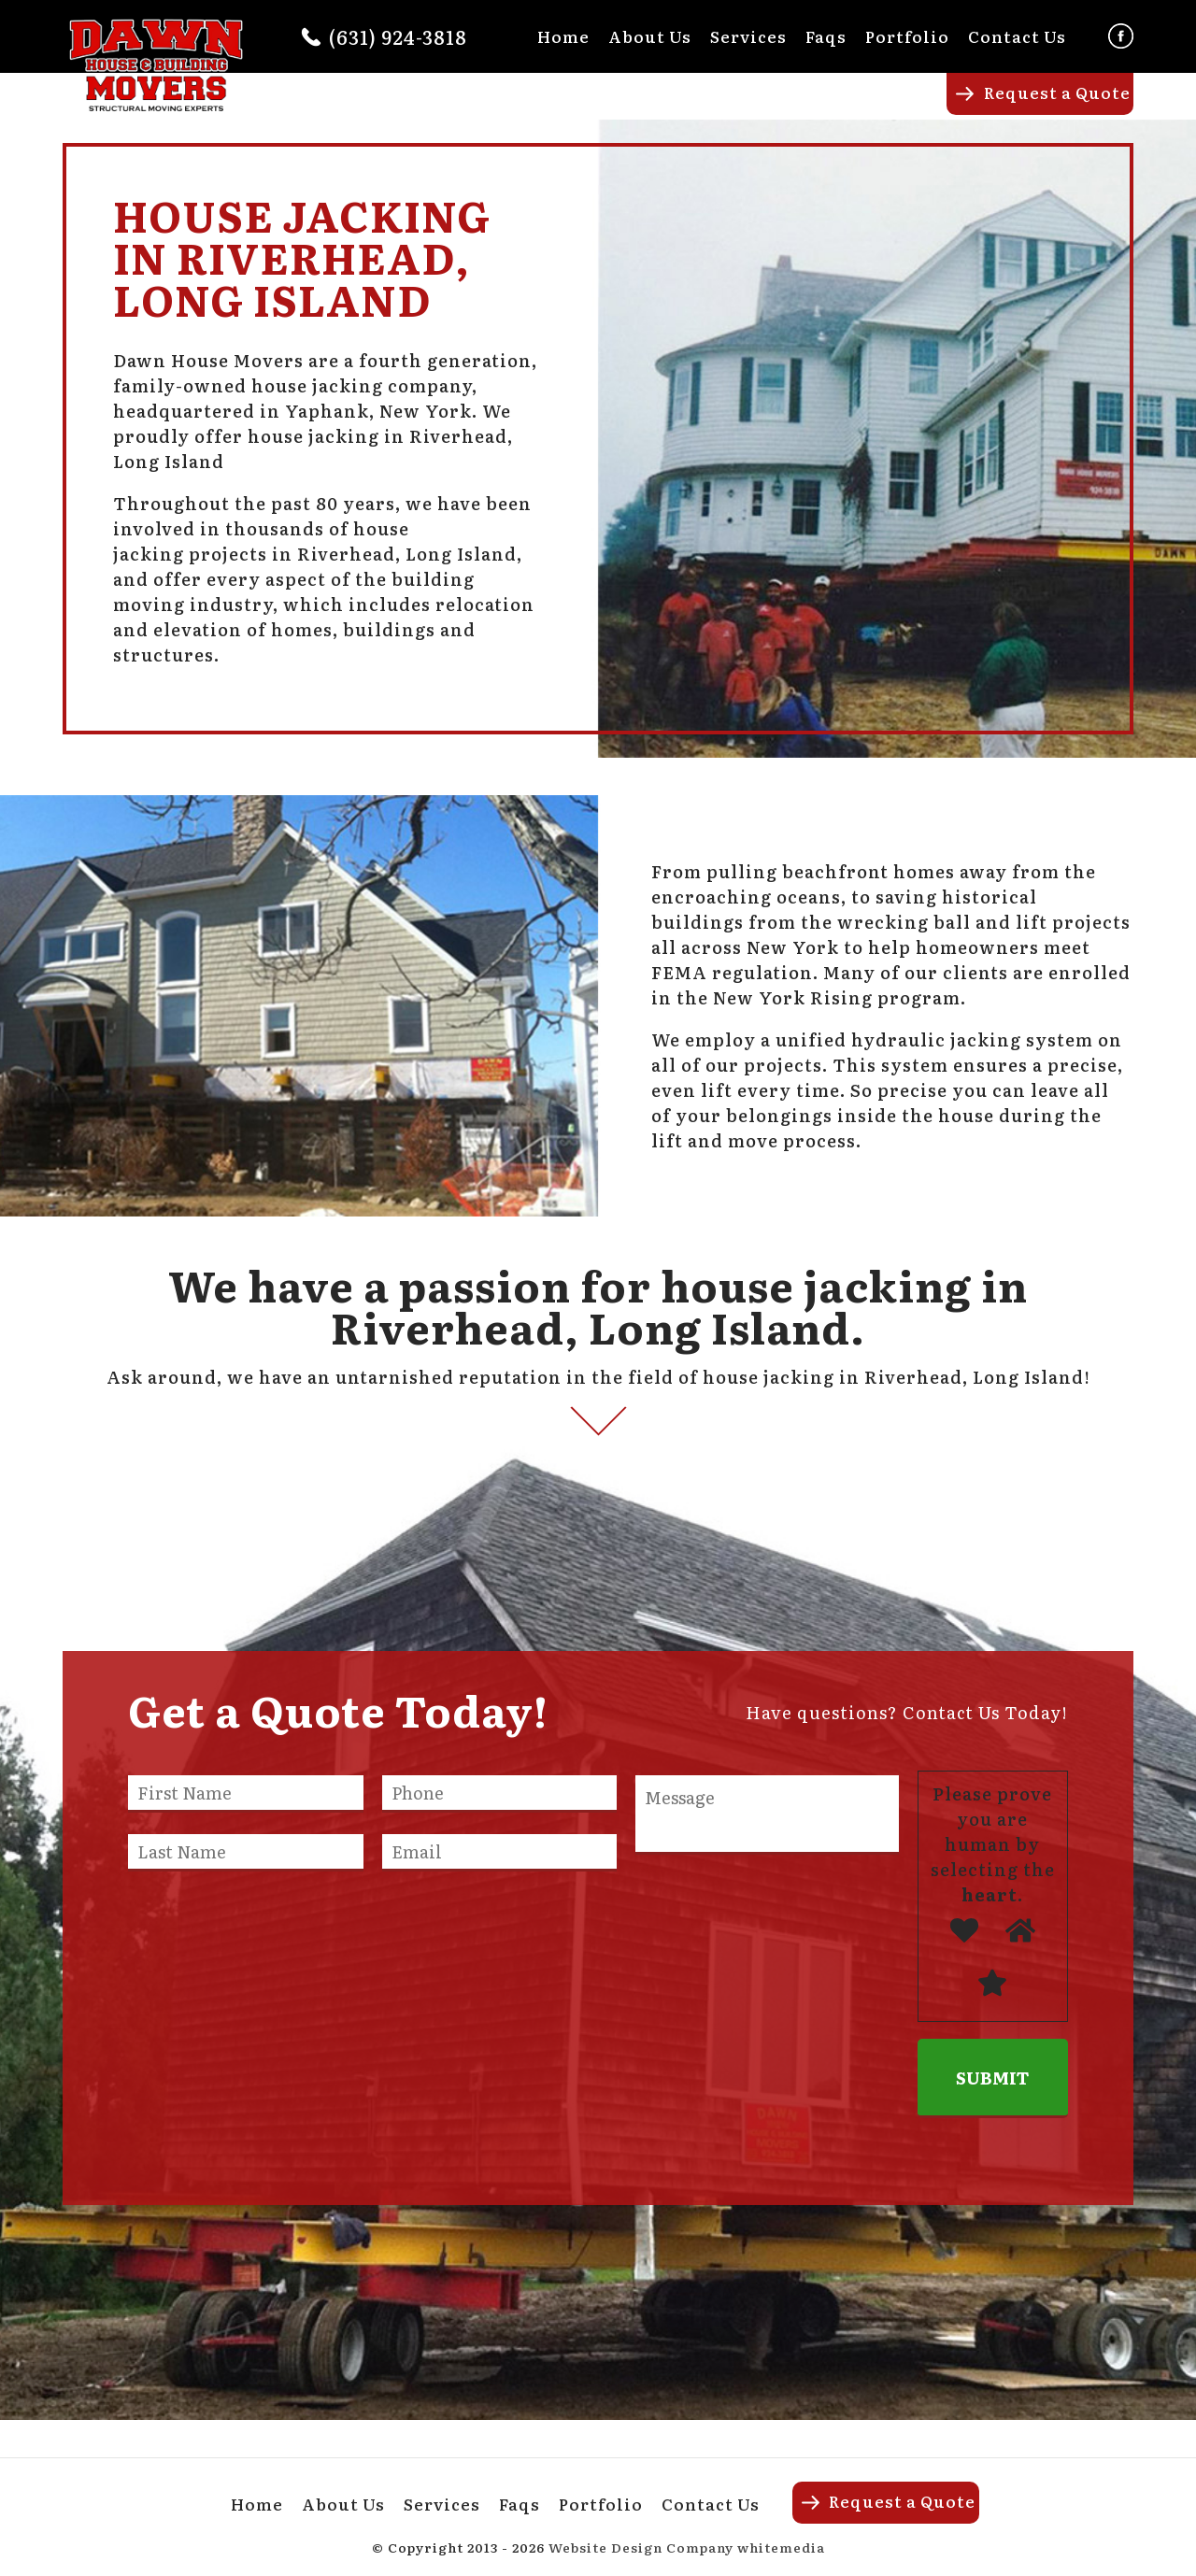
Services (748, 36)
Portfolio (907, 36)
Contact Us (1017, 36)
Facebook (1120, 36)
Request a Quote (1057, 92)
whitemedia (781, 2547)
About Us (649, 36)
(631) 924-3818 (398, 36)
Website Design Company (640, 2547)
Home (563, 36)
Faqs (826, 36)
